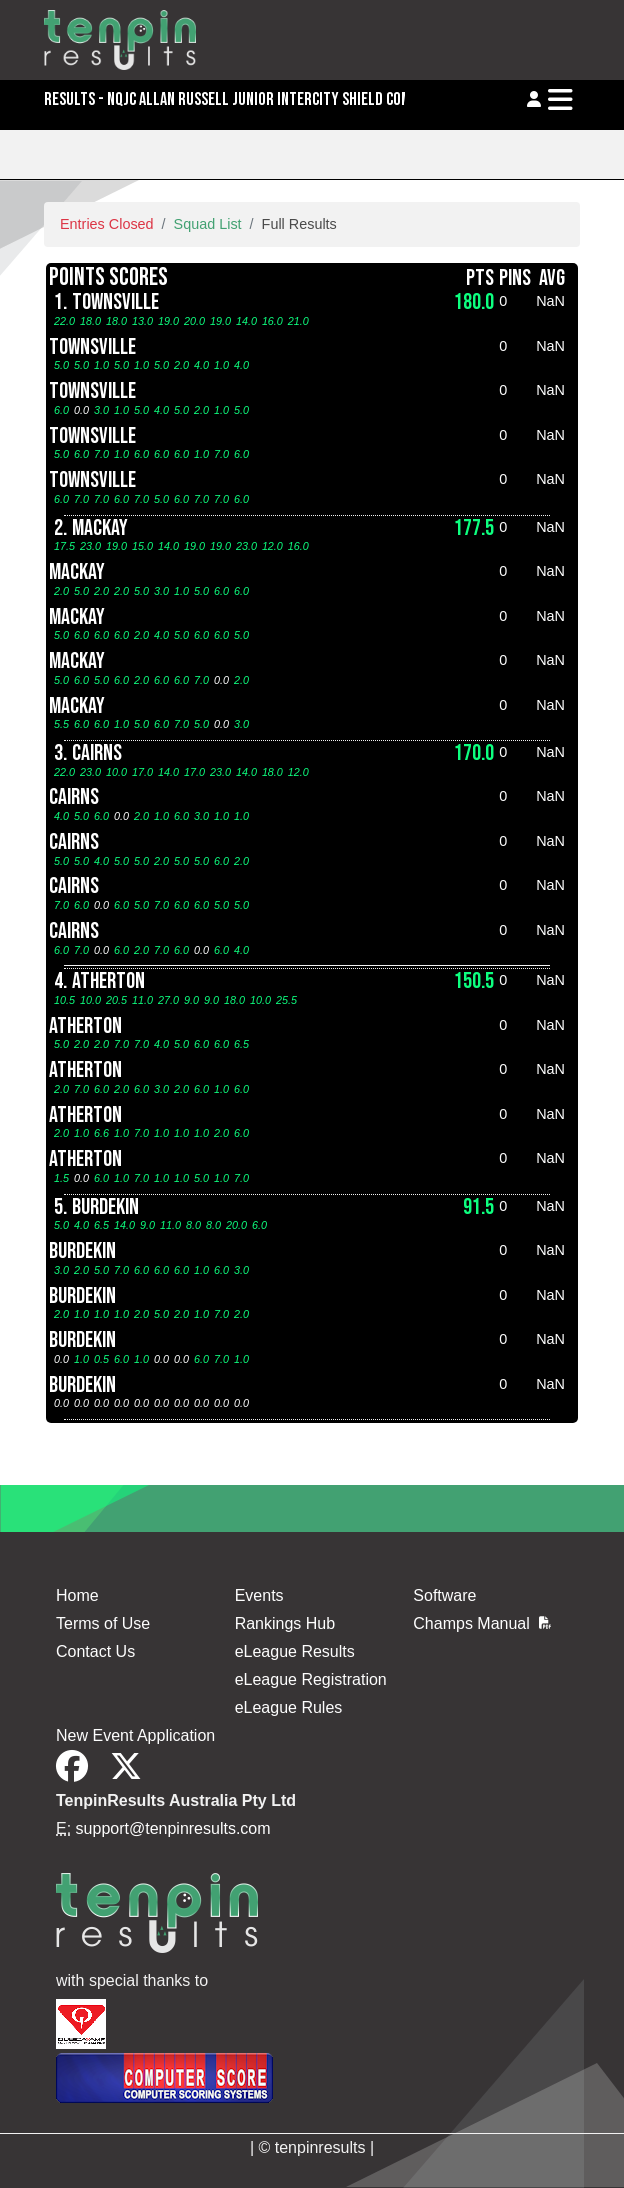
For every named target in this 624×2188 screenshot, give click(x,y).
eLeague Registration (311, 1679)
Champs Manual (482, 1623)
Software (444, 1595)
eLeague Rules (289, 1707)
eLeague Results (295, 1651)
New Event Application (135, 1735)
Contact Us (95, 1651)
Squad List (208, 224)
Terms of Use (103, 1623)
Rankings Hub (285, 1623)
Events (259, 1595)
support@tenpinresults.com (173, 1828)
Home (77, 1595)
